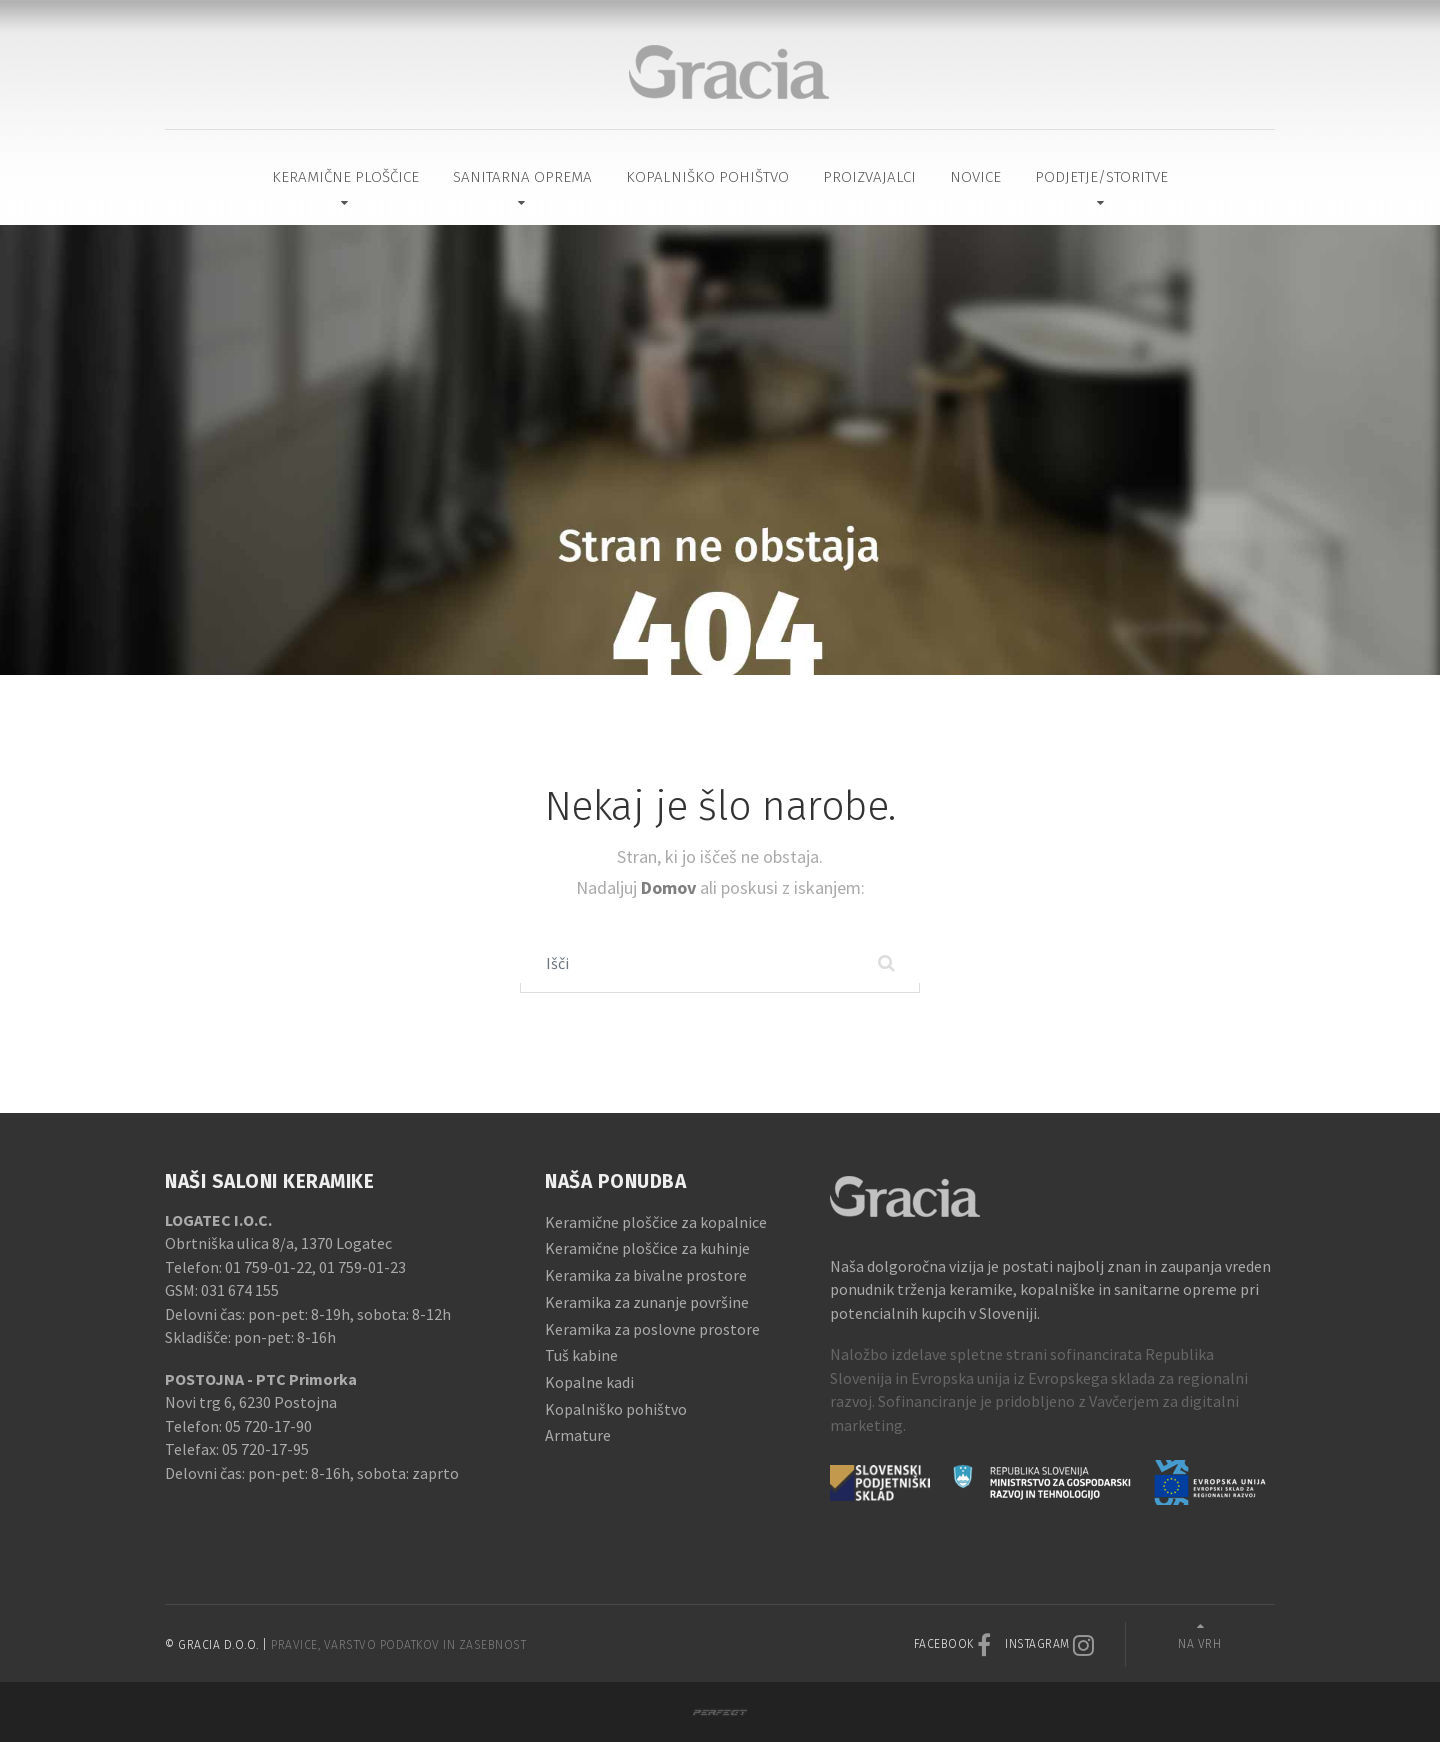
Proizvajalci (869, 177)
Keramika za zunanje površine (647, 1302)
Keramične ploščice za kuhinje (647, 1248)
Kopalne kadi (589, 1382)
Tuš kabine (581, 1355)
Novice (975, 177)
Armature (578, 1435)
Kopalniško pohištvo (707, 177)
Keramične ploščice (345, 177)
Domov (670, 887)
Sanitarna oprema (522, 177)
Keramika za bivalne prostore (646, 1275)
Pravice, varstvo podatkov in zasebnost (398, 1645)
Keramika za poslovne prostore (652, 1329)
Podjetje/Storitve (1101, 177)
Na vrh (1199, 1644)
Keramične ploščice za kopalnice (656, 1222)
